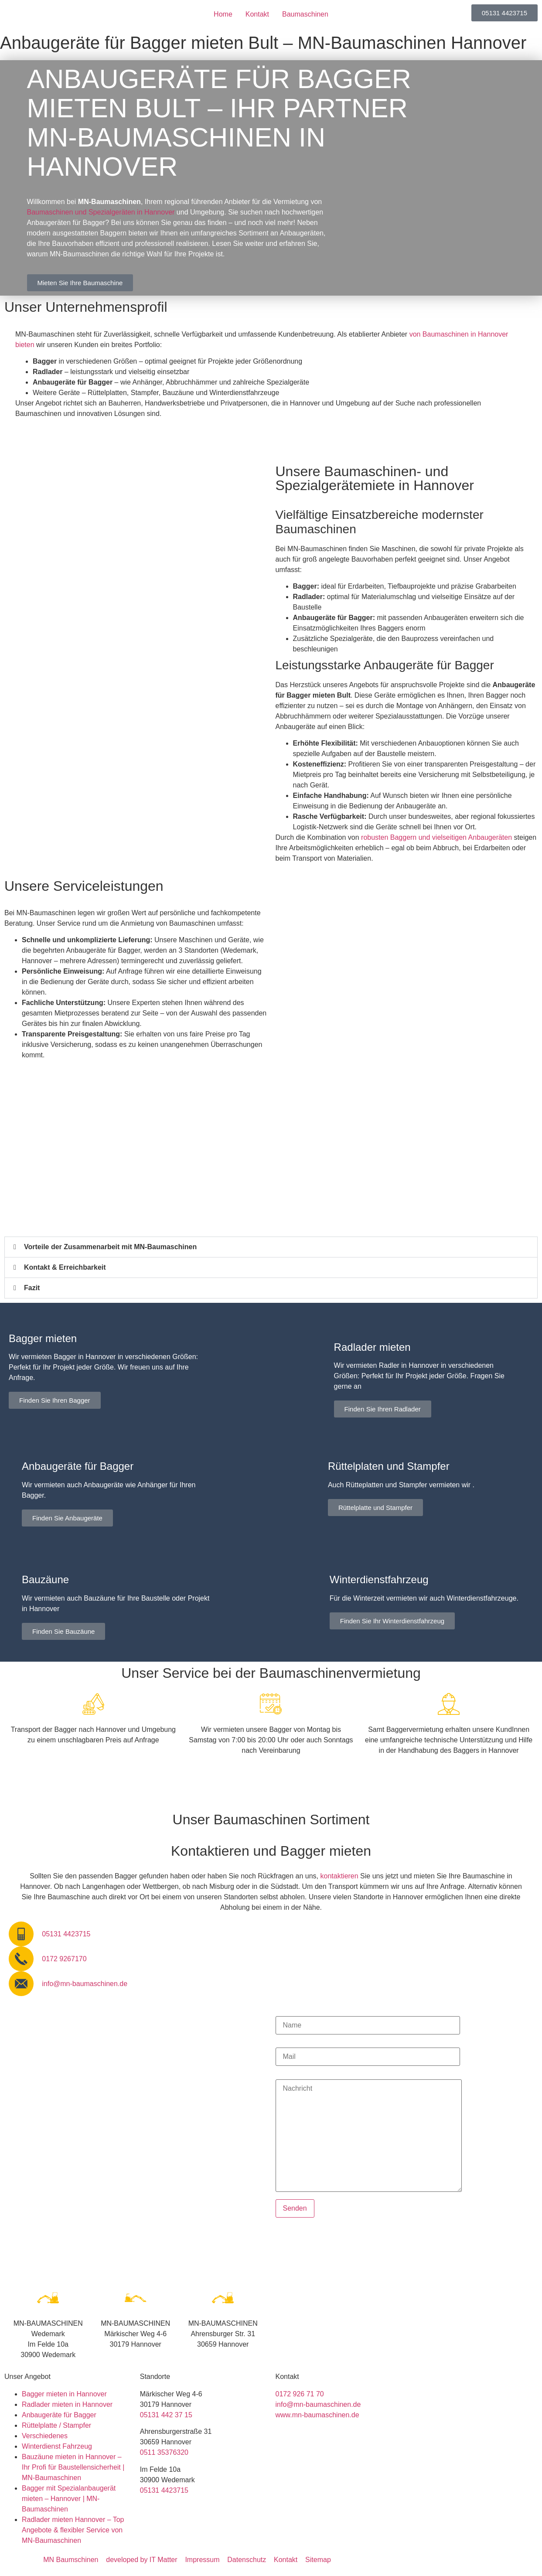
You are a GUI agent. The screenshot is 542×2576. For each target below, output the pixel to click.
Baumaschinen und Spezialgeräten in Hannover (101, 212)
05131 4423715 (164, 2490)
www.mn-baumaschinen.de (317, 2415)
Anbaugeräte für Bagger (59, 2415)
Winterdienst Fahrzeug (57, 2446)
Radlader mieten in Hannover (67, 2404)
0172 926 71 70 (300, 2394)
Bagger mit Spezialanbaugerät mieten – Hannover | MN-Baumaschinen (69, 2498)
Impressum (202, 2559)
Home (223, 14)
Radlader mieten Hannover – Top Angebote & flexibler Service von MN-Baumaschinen (73, 2530)
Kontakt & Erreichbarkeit (65, 1267)
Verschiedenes (45, 2436)
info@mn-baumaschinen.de (318, 2404)
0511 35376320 (164, 2452)
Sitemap (318, 2559)
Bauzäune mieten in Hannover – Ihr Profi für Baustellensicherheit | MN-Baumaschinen (73, 2467)
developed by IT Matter (141, 2559)
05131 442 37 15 (166, 2415)
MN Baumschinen (70, 2559)
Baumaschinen (305, 14)
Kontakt (257, 14)
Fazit (32, 1287)
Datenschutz (246, 2559)
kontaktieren (339, 1876)
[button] (271, 1247)
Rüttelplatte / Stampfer (56, 2425)
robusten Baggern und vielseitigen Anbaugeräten (436, 837)
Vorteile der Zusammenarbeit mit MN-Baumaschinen (110, 1247)
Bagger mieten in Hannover (64, 2394)
